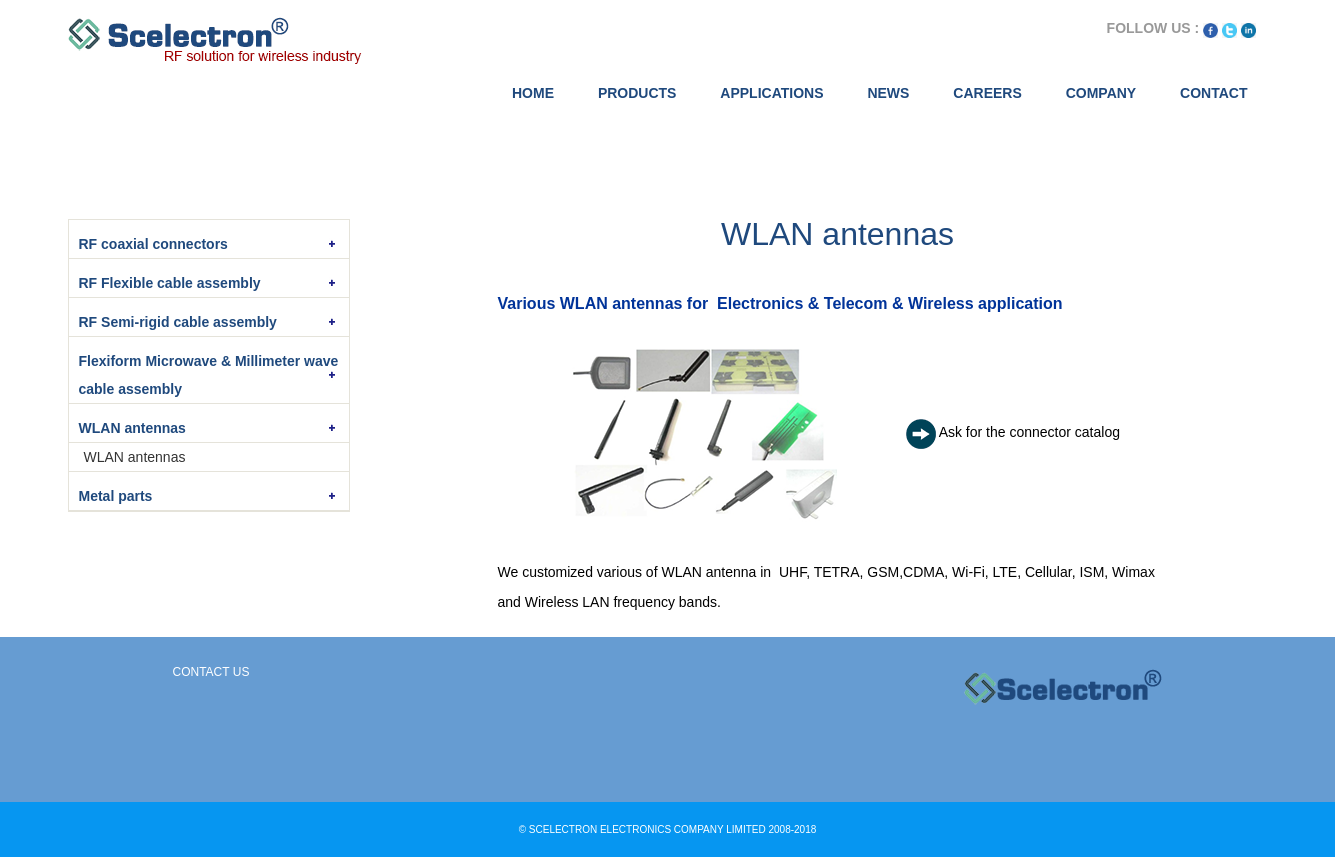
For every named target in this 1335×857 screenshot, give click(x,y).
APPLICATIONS (771, 93)
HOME (533, 93)
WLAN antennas (135, 457)
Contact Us (211, 672)
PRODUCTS (637, 93)
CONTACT (1213, 93)
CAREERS (987, 93)
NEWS (888, 93)
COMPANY (1101, 93)
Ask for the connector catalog (1029, 432)
